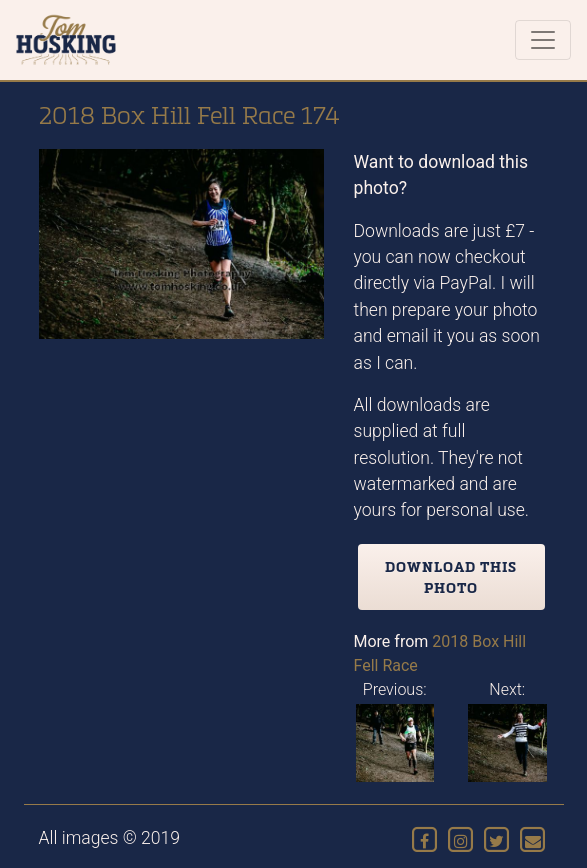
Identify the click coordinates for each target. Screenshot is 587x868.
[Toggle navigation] (543, 40)
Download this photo (451, 577)
